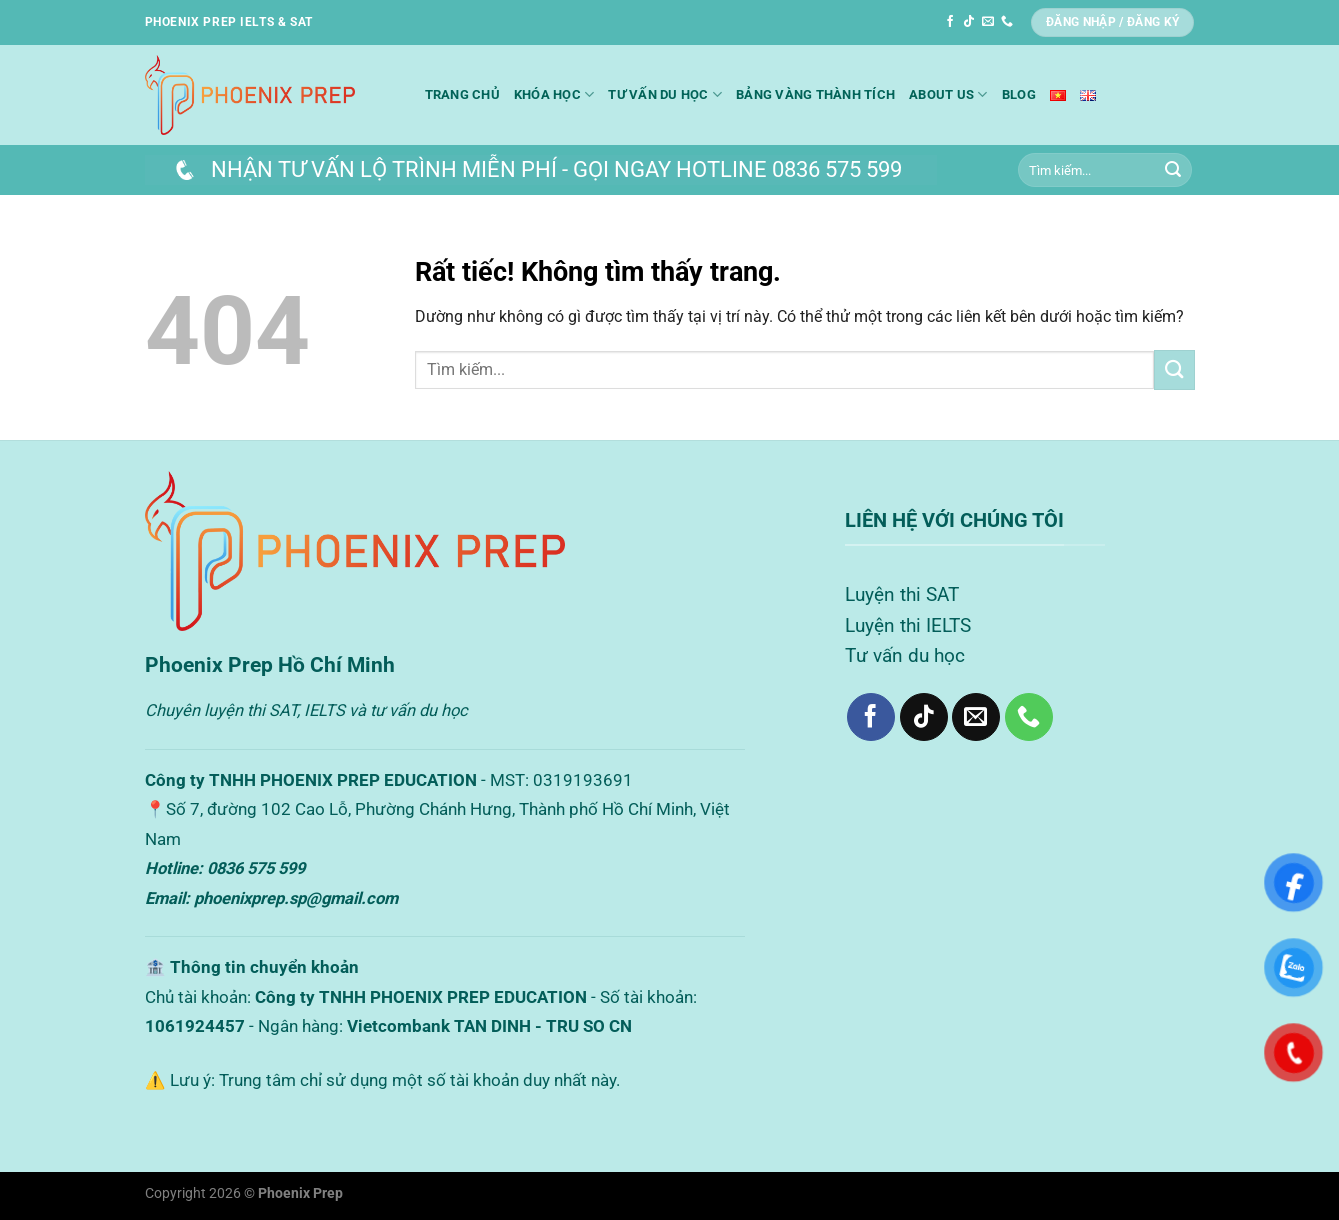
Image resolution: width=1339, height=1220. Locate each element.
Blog (1019, 94)
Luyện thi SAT (902, 594)
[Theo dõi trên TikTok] (969, 22)
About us (948, 94)
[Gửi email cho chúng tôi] (988, 22)
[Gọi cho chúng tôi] (1007, 22)
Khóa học (554, 94)
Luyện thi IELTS (908, 625)
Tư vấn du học (665, 94)
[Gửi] (1173, 170)
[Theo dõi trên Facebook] (950, 22)
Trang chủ (462, 94)
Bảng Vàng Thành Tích (815, 94)
